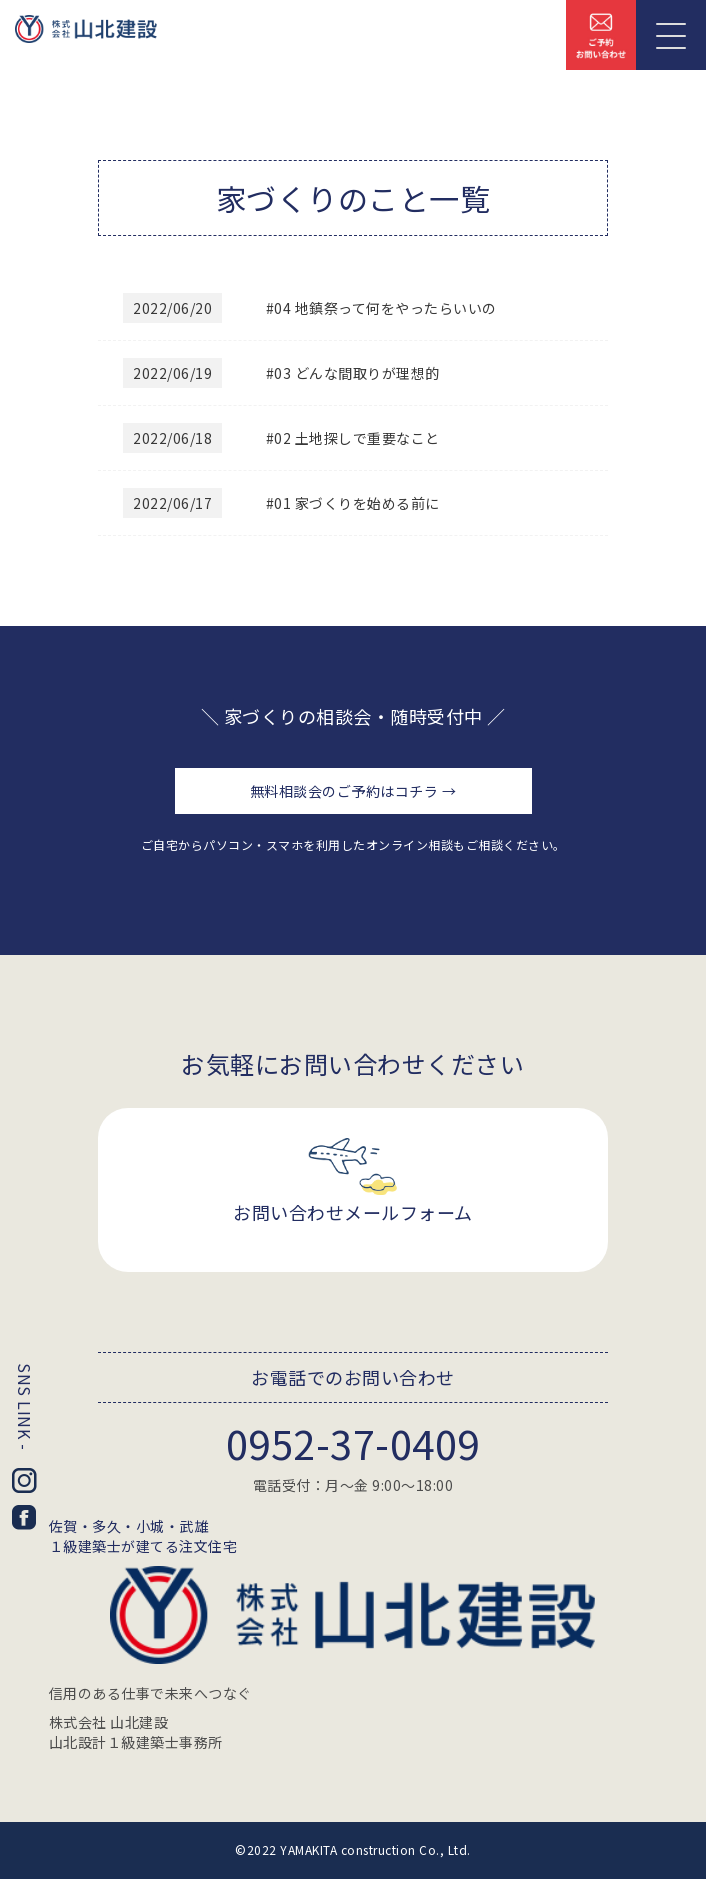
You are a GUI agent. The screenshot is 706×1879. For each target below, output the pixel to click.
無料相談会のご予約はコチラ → (353, 791)
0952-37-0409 (353, 1443)
